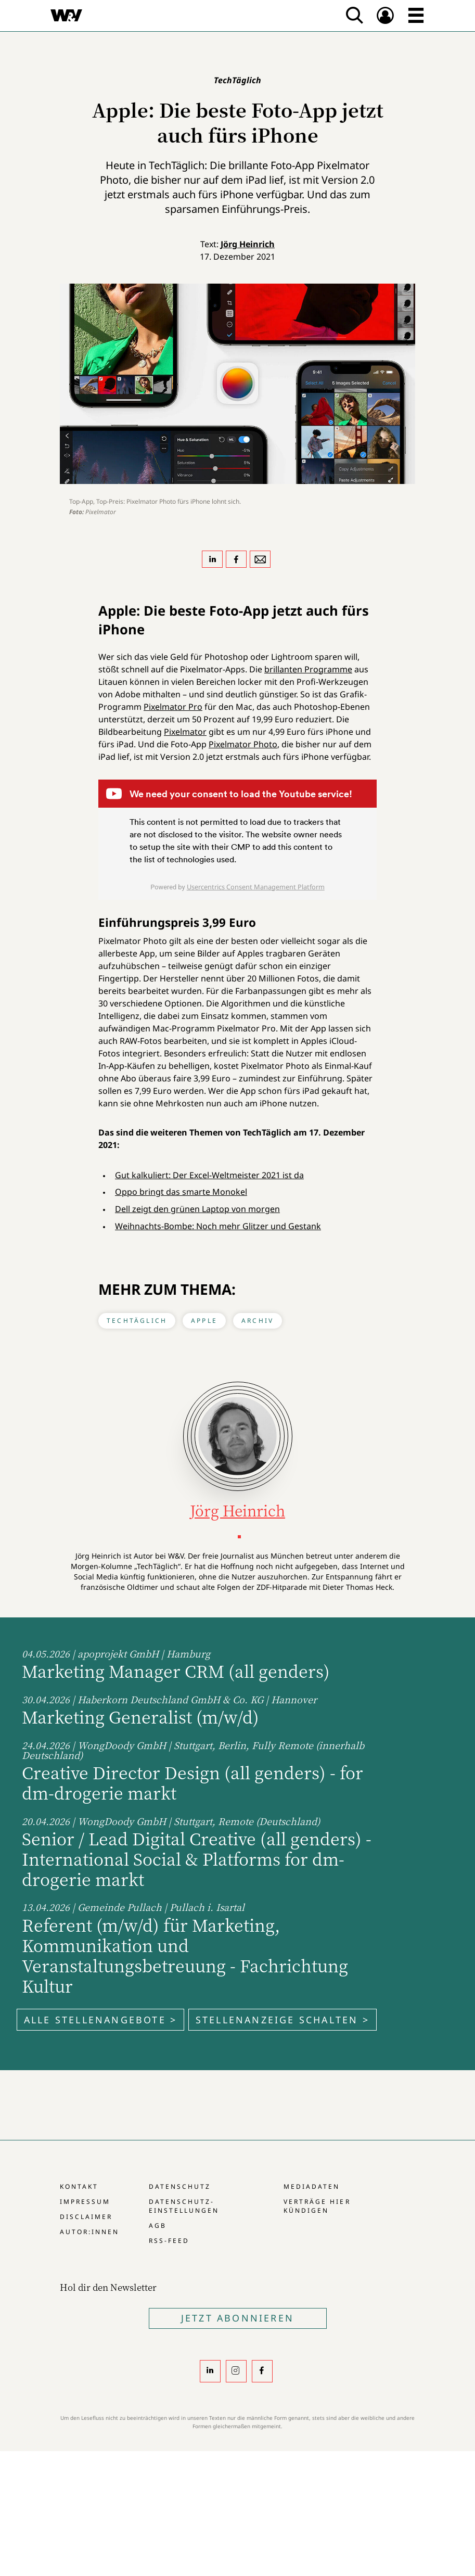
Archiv (257, 1320)
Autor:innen (89, 2231)
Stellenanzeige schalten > (282, 2019)
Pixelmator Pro (173, 706)
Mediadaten (312, 2186)
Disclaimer (86, 2216)
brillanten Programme (308, 669)
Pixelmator (185, 731)
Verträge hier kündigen (317, 2206)
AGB (157, 2225)
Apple (204, 1320)
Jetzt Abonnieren (237, 2318)
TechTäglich (137, 1320)
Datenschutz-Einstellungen (184, 2206)
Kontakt (79, 2186)
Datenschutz (180, 2186)
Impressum (85, 2201)
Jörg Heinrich (248, 244)
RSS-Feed (169, 2240)
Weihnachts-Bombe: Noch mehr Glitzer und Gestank (218, 1226)
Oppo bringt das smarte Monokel (181, 1191)
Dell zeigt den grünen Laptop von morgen (197, 1209)
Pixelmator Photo (243, 744)
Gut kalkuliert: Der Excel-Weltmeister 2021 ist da (209, 1175)
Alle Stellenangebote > (100, 2019)
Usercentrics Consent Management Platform (256, 886)
